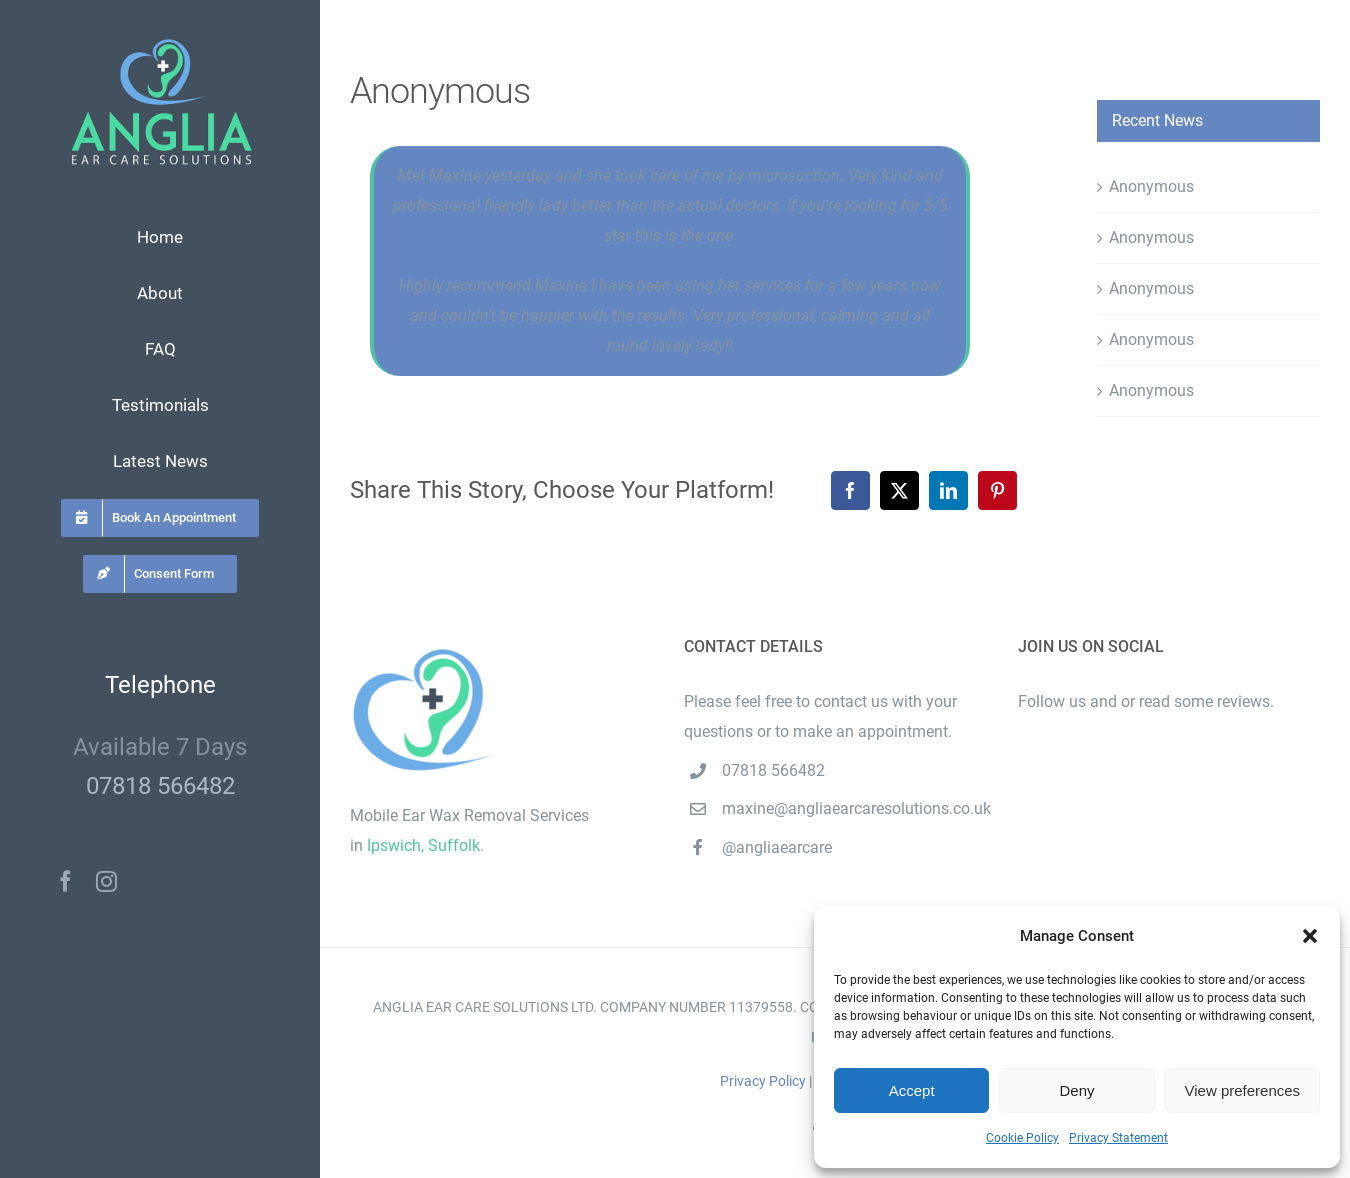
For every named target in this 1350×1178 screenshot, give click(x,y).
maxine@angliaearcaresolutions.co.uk (854, 808)
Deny (1076, 1090)
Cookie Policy (1022, 1138)
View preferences (1243, 1090)
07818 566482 (160, 786)
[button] (1310, 936)
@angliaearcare (777, 847)
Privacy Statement (1118, 1138)
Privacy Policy (763, 1081)
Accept (912, 1090)
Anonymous (1151, 186)
